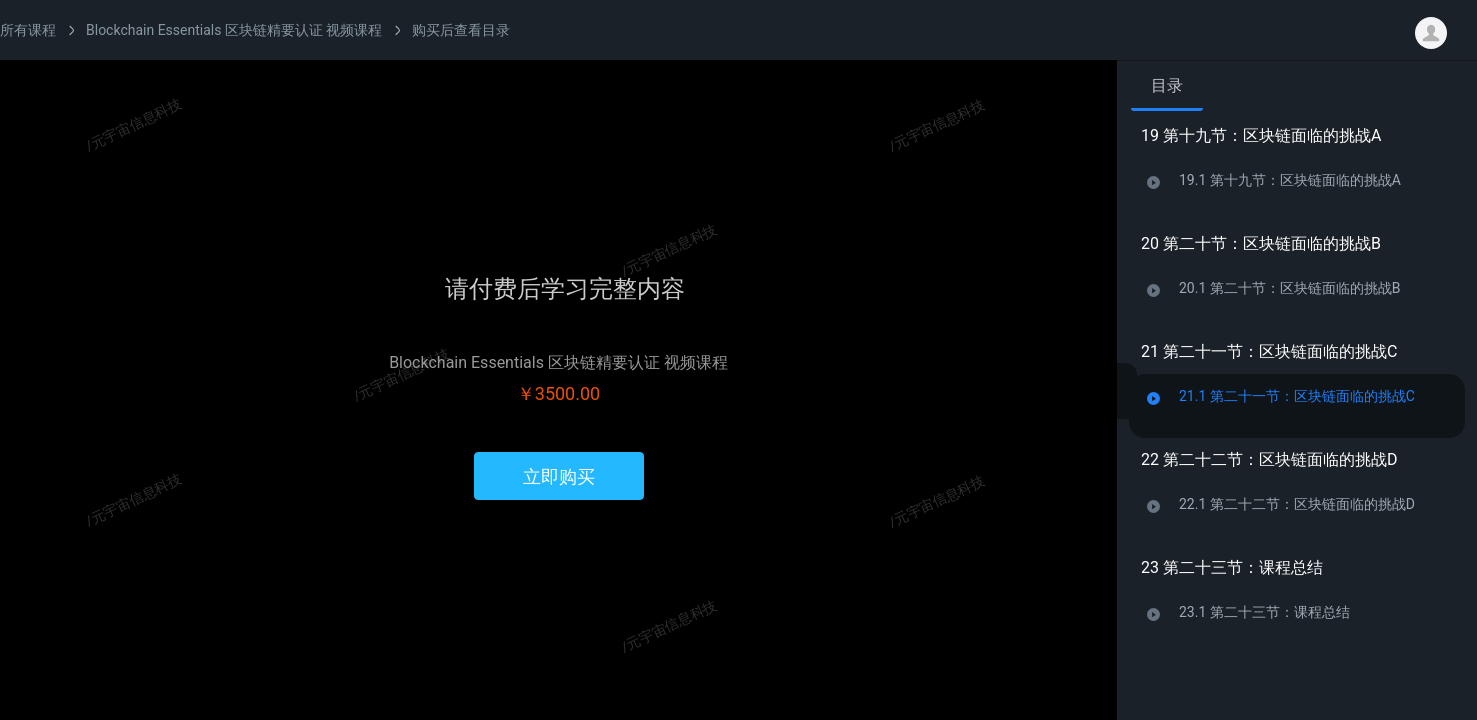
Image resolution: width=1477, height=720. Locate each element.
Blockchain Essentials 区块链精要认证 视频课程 (234, 30)
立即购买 (559, 476)
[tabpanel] (1297, 408)
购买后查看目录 (461, 30)
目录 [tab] (1167, 85)
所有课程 (28, 30)
